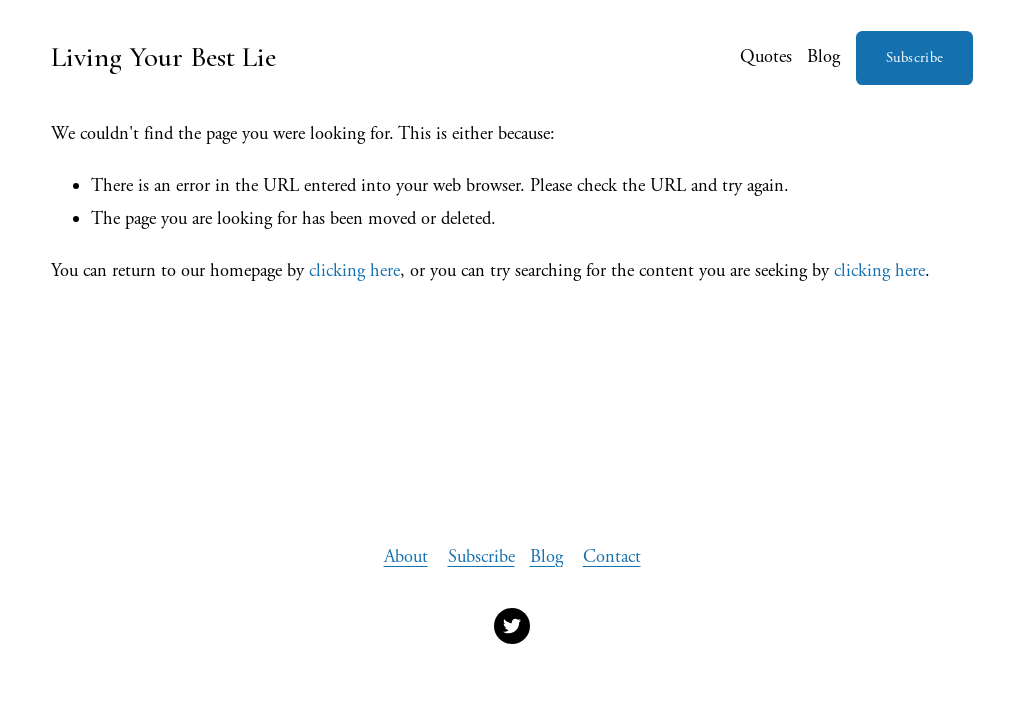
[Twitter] (512, 626)
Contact (612, 557)
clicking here (354, 271)
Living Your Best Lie (163, 57)
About (406, 557)
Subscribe (915, 57)
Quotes (766, 57)
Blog (823, 57)
